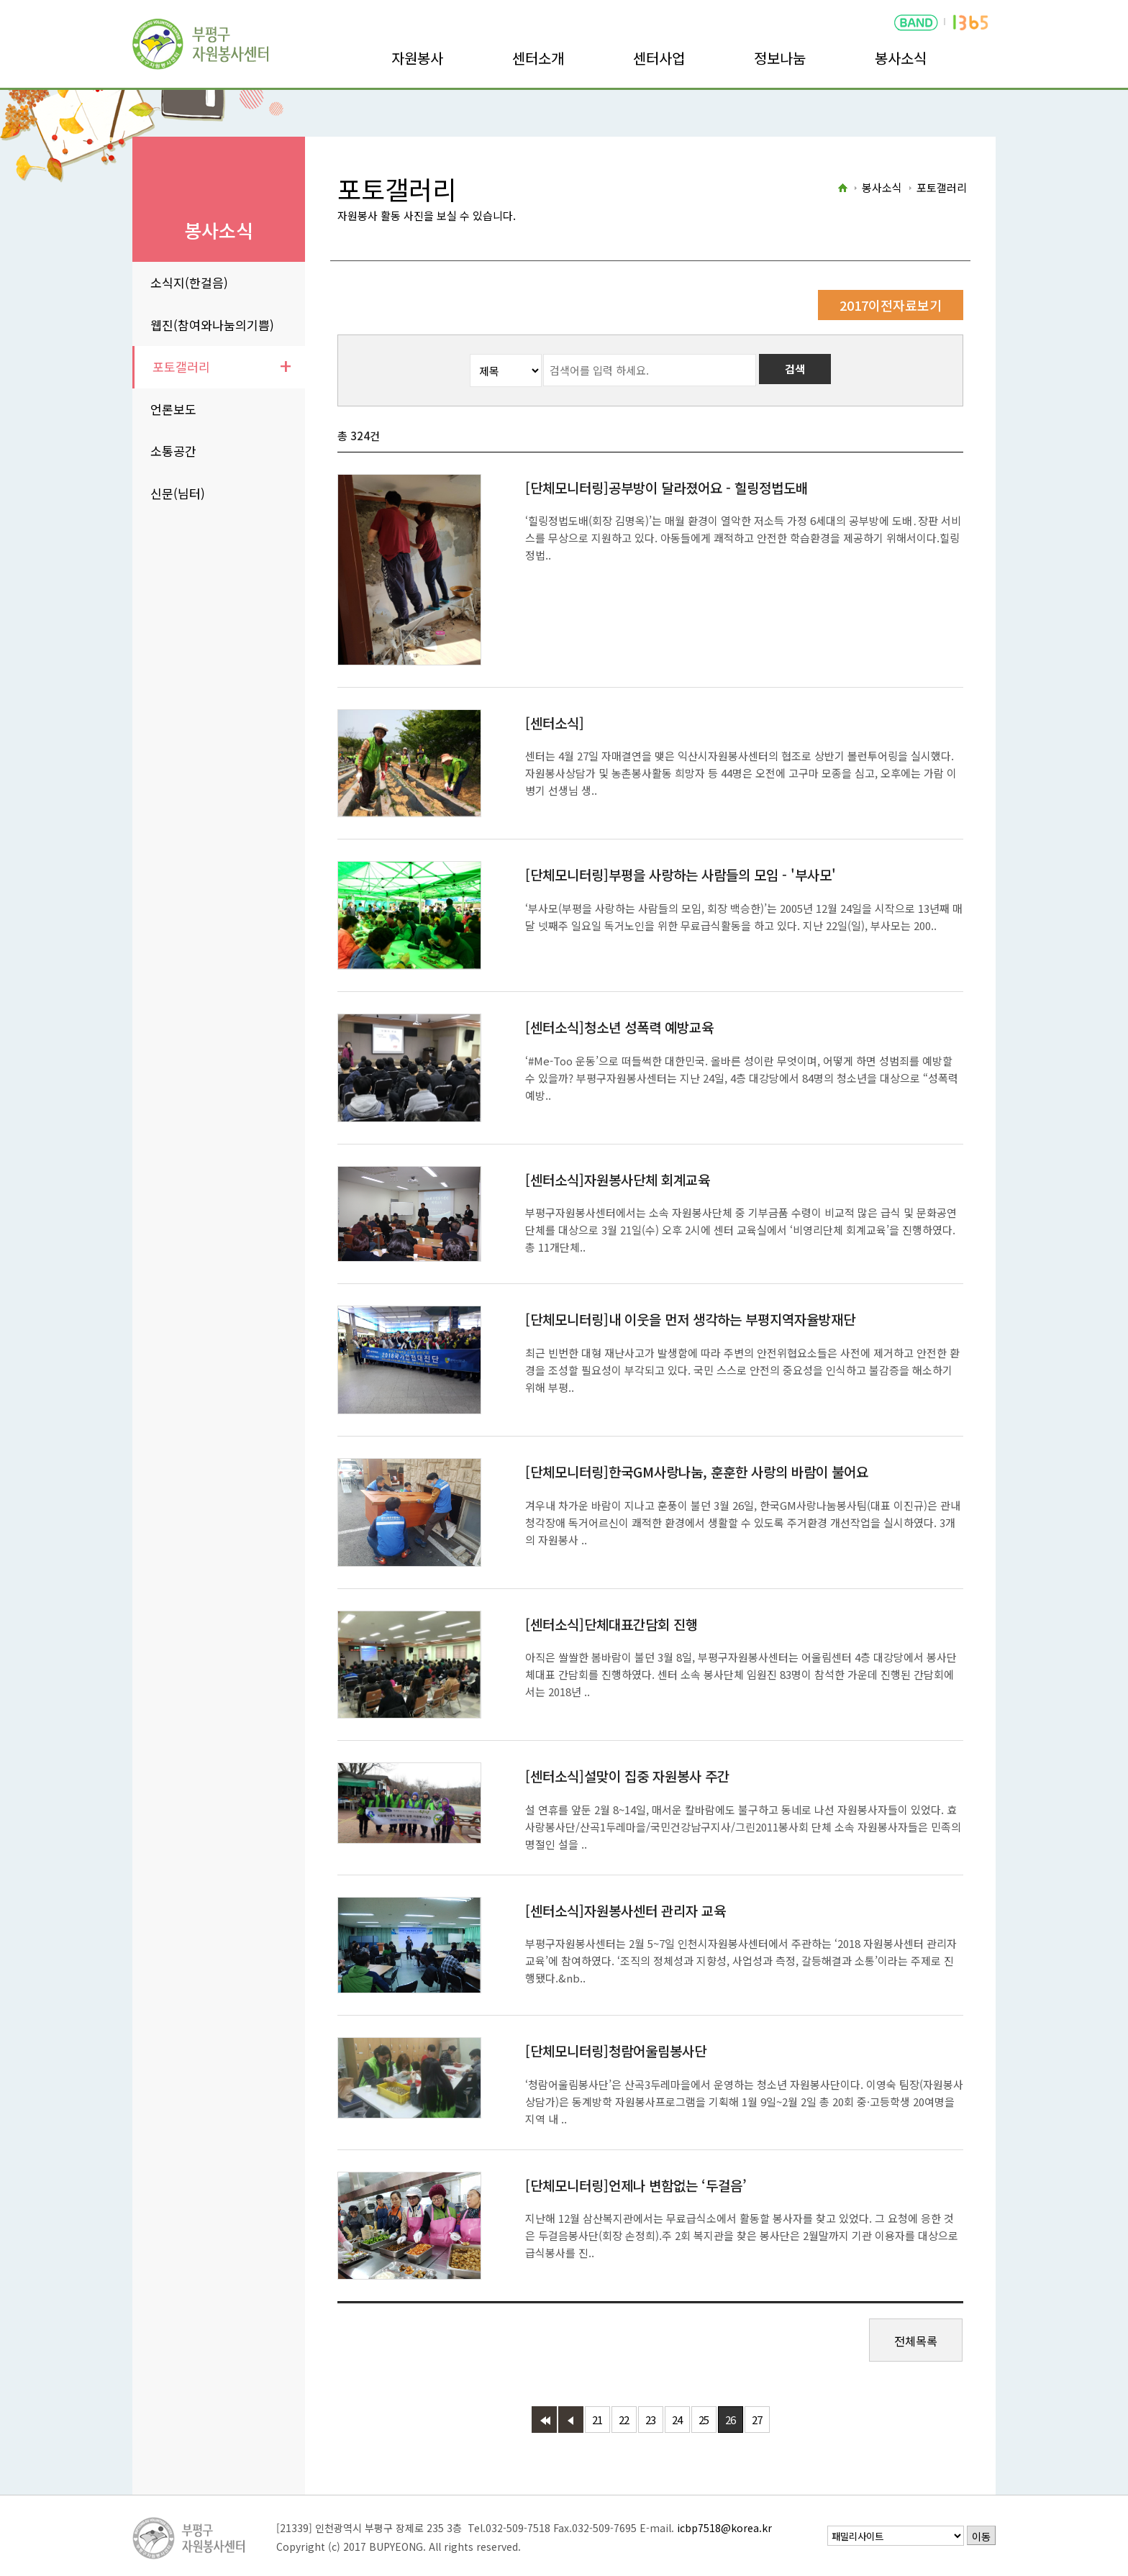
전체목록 (915, 2340)
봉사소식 (901, 57)
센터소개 (538, 57)
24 (677, 2419)
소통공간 (173, 451)
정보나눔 (780, 57)
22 (624, 2419)
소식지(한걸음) (189, 282)
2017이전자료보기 (891, 305)
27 (757, 2419)
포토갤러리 (181, 367)
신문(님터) (177, 493)
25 (704, 2419)
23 (650, 2419)
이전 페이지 (570, 2419)
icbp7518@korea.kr (724, 2528)
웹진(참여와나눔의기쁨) (212, 325)
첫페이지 (544, 2419)
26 (730, 2419)
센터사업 (659, 57)
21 (597, 2419)
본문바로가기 (30, 0)
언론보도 (173, 409)
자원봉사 (417, 57)
